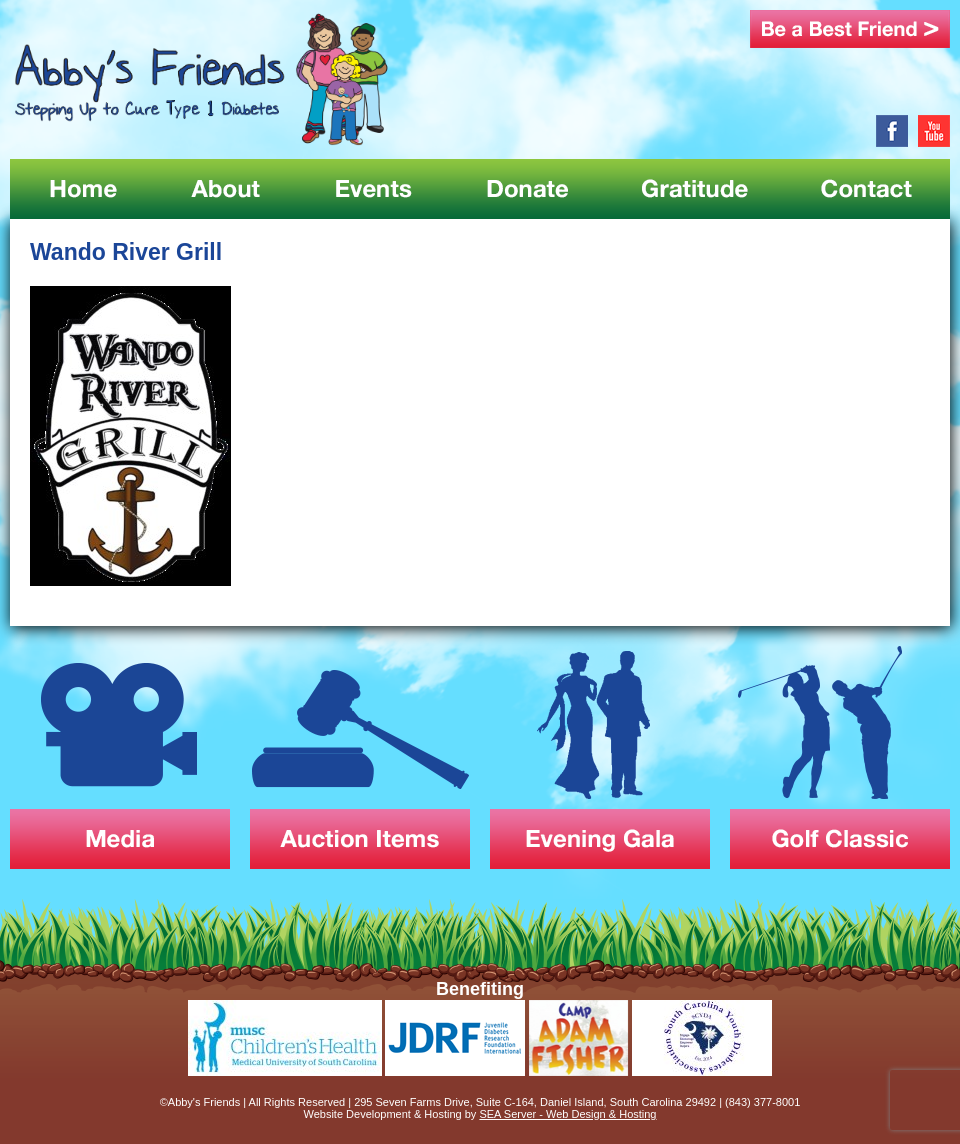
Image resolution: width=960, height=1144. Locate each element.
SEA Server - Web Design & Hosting (567, 1114)
